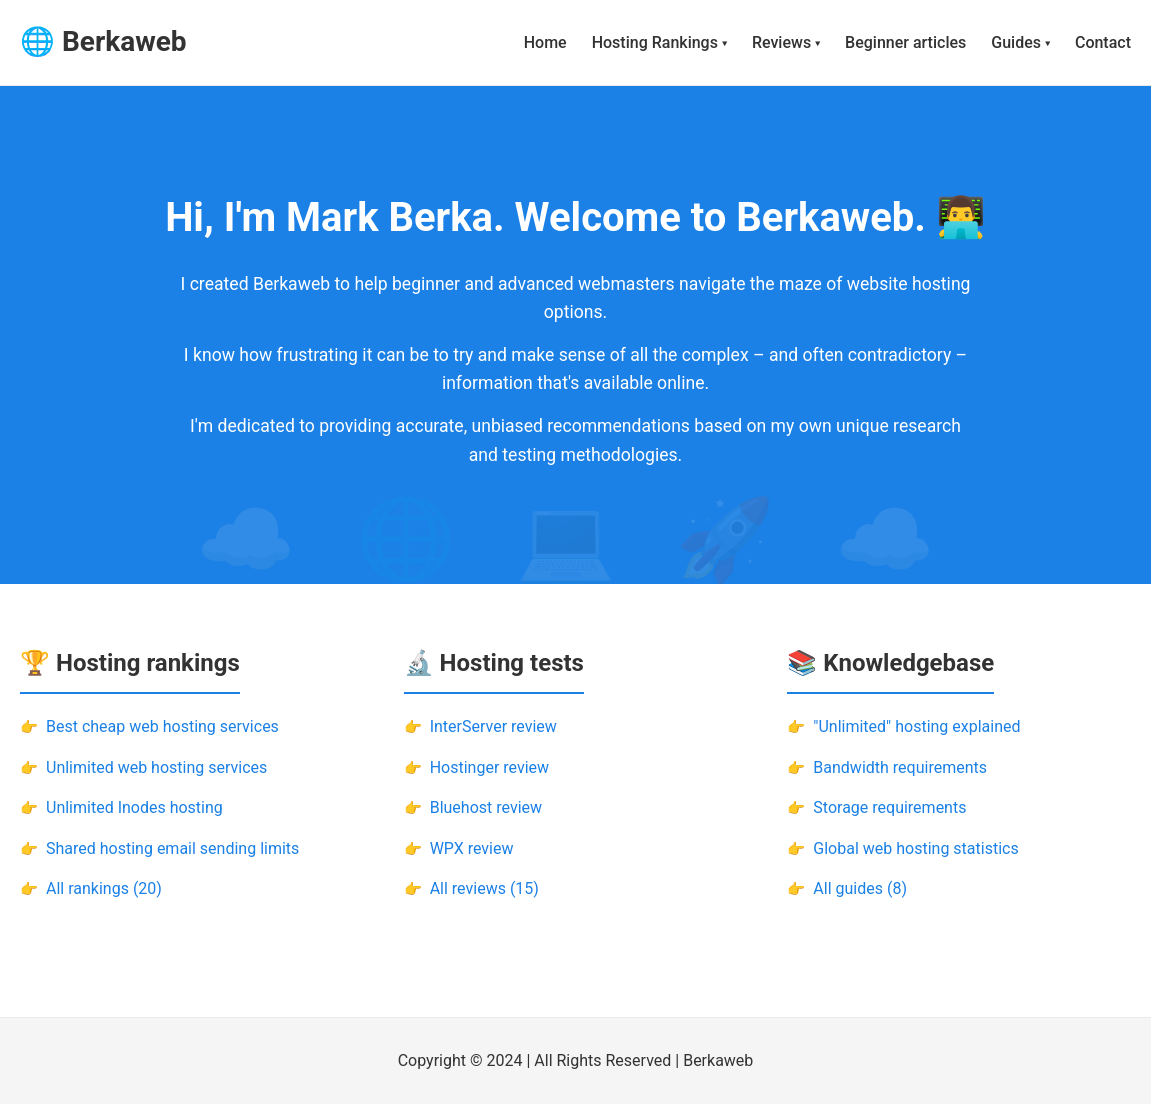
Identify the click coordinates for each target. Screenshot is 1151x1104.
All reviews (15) (484, 888)
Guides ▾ (1020, 42)
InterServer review (493, 726)
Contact (1103, 42)
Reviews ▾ (786, 42)
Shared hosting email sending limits (172, 848)
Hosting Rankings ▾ (659, 42)
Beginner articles (905, 42)
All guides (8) (860, 888)
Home (545, 42)
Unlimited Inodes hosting (134, 807)
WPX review (472, 848)
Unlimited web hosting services (156, 767)
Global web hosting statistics (915, 848)
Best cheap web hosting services (162, 726)
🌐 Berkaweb (103, 41)
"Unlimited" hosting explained (916, 726)
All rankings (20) (104, 888)
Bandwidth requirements (900, 767)
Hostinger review (489, 767)
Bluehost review (486, 807)
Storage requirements (889, 807)
